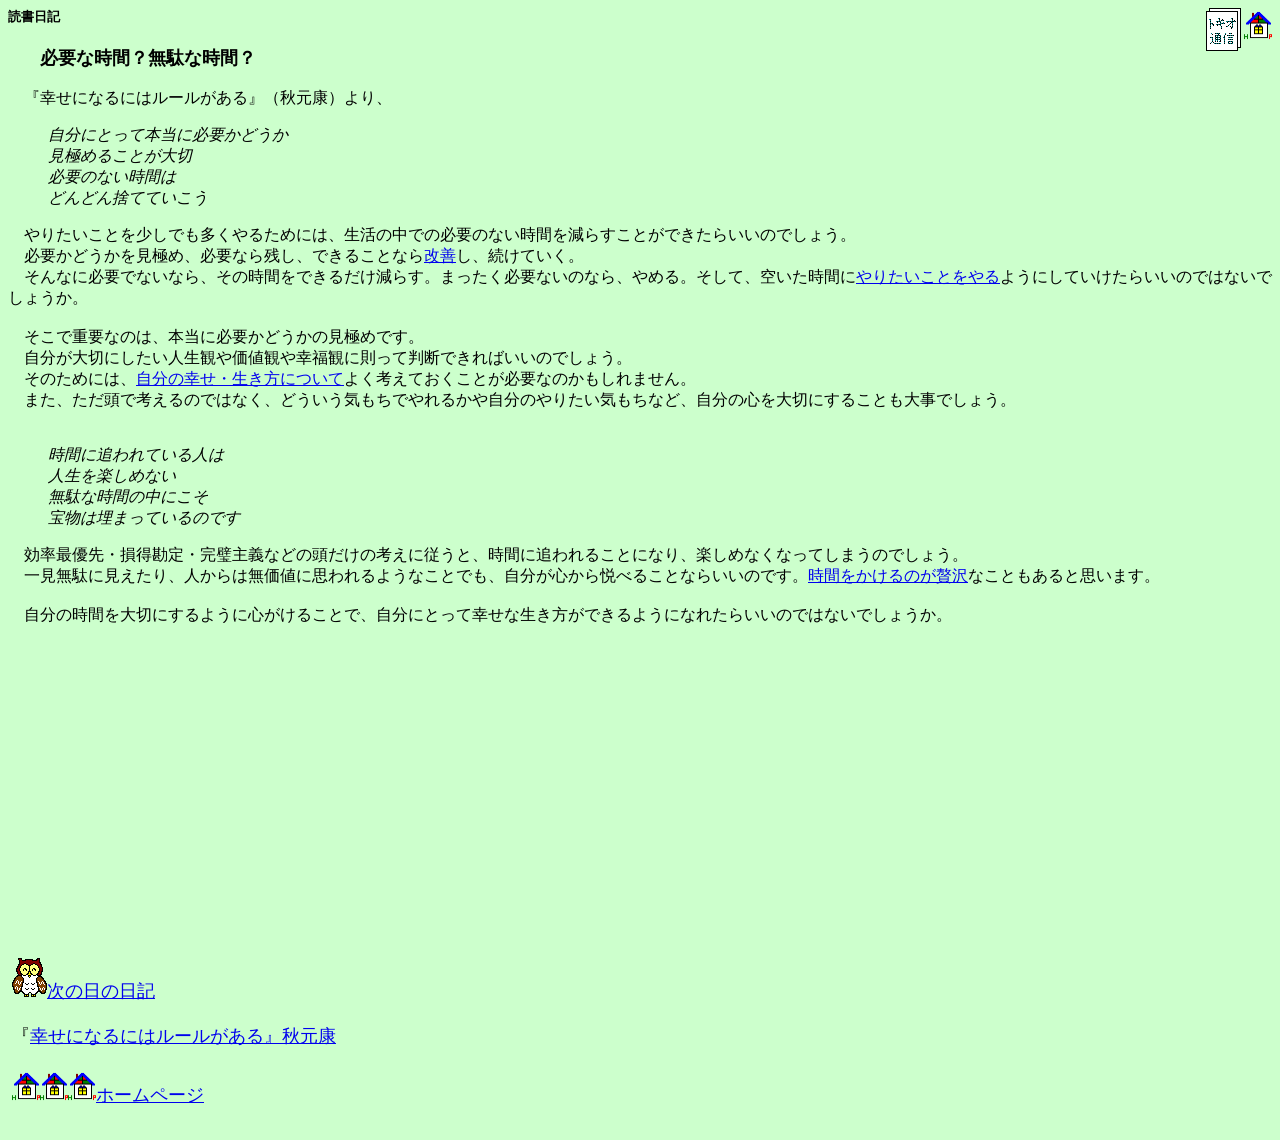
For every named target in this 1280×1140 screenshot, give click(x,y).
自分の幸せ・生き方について (240, 378)
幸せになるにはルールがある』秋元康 (183, 1036)
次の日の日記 (83, 991)
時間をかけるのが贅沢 (888, 575)
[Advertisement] (214, 809)
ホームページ (108, 1095)
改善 (440, 255)
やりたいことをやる (928, 276)
